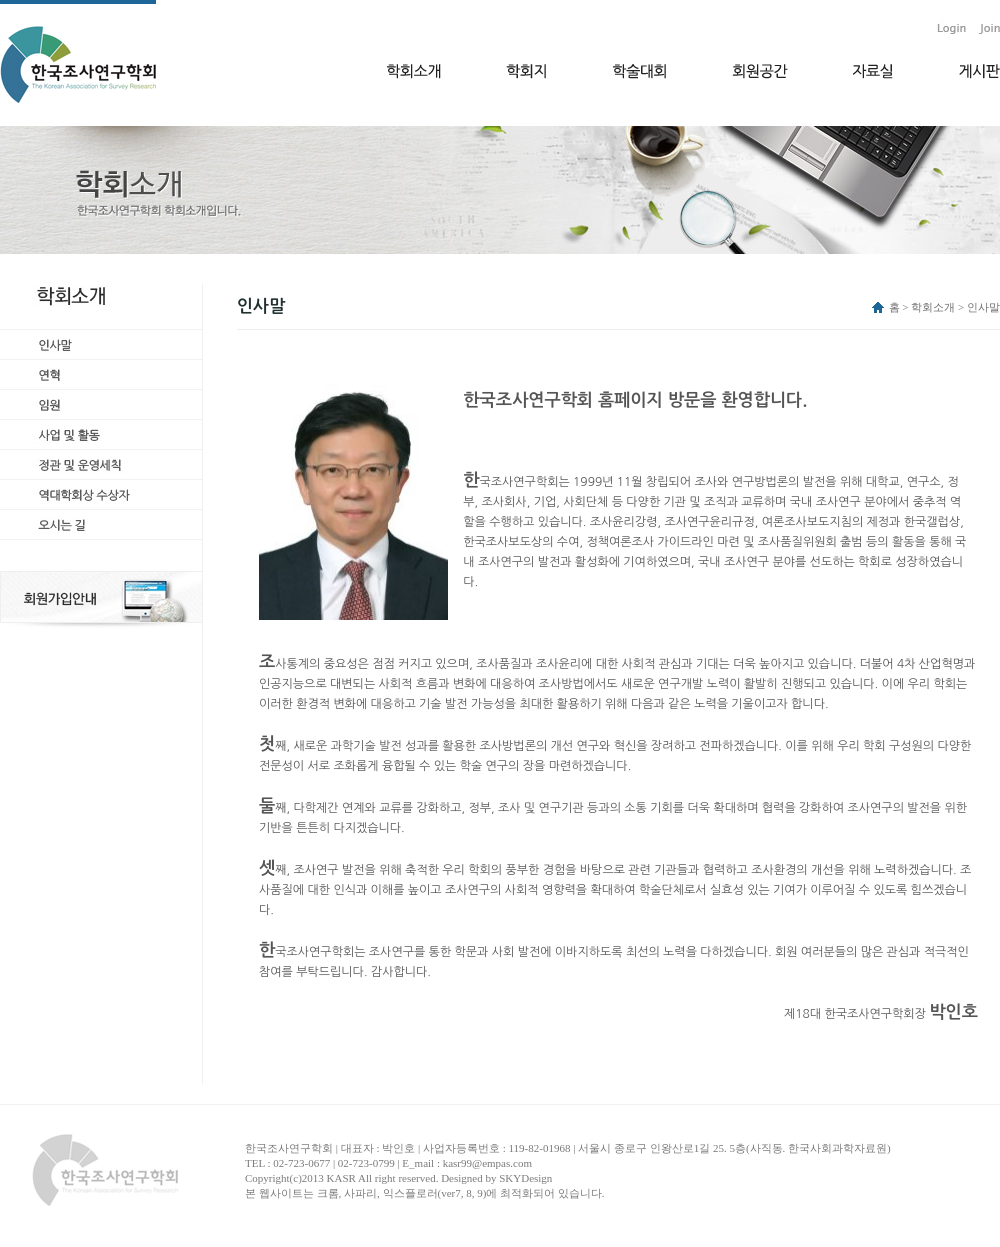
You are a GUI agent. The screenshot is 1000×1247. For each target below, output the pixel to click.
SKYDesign (525, 1178)
